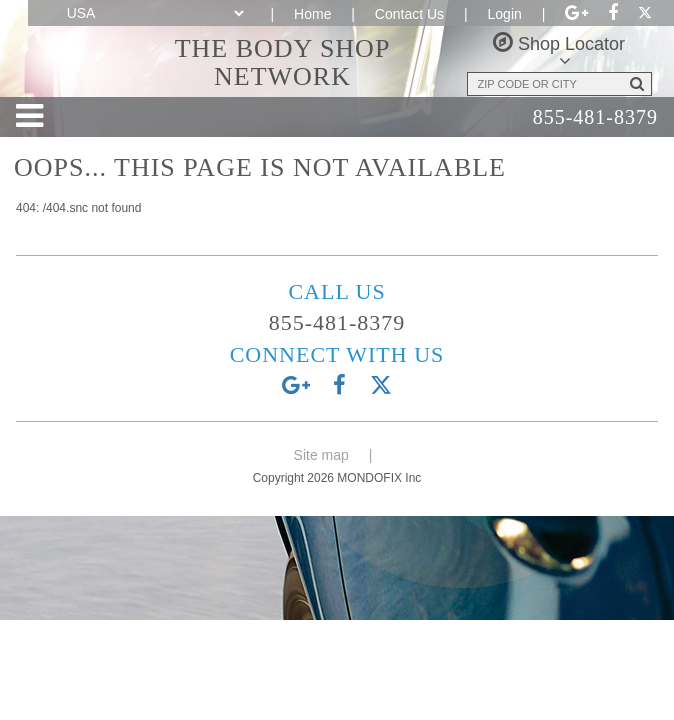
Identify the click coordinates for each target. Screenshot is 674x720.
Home (312, 14)
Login (505, 14)
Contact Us (409, 14)
